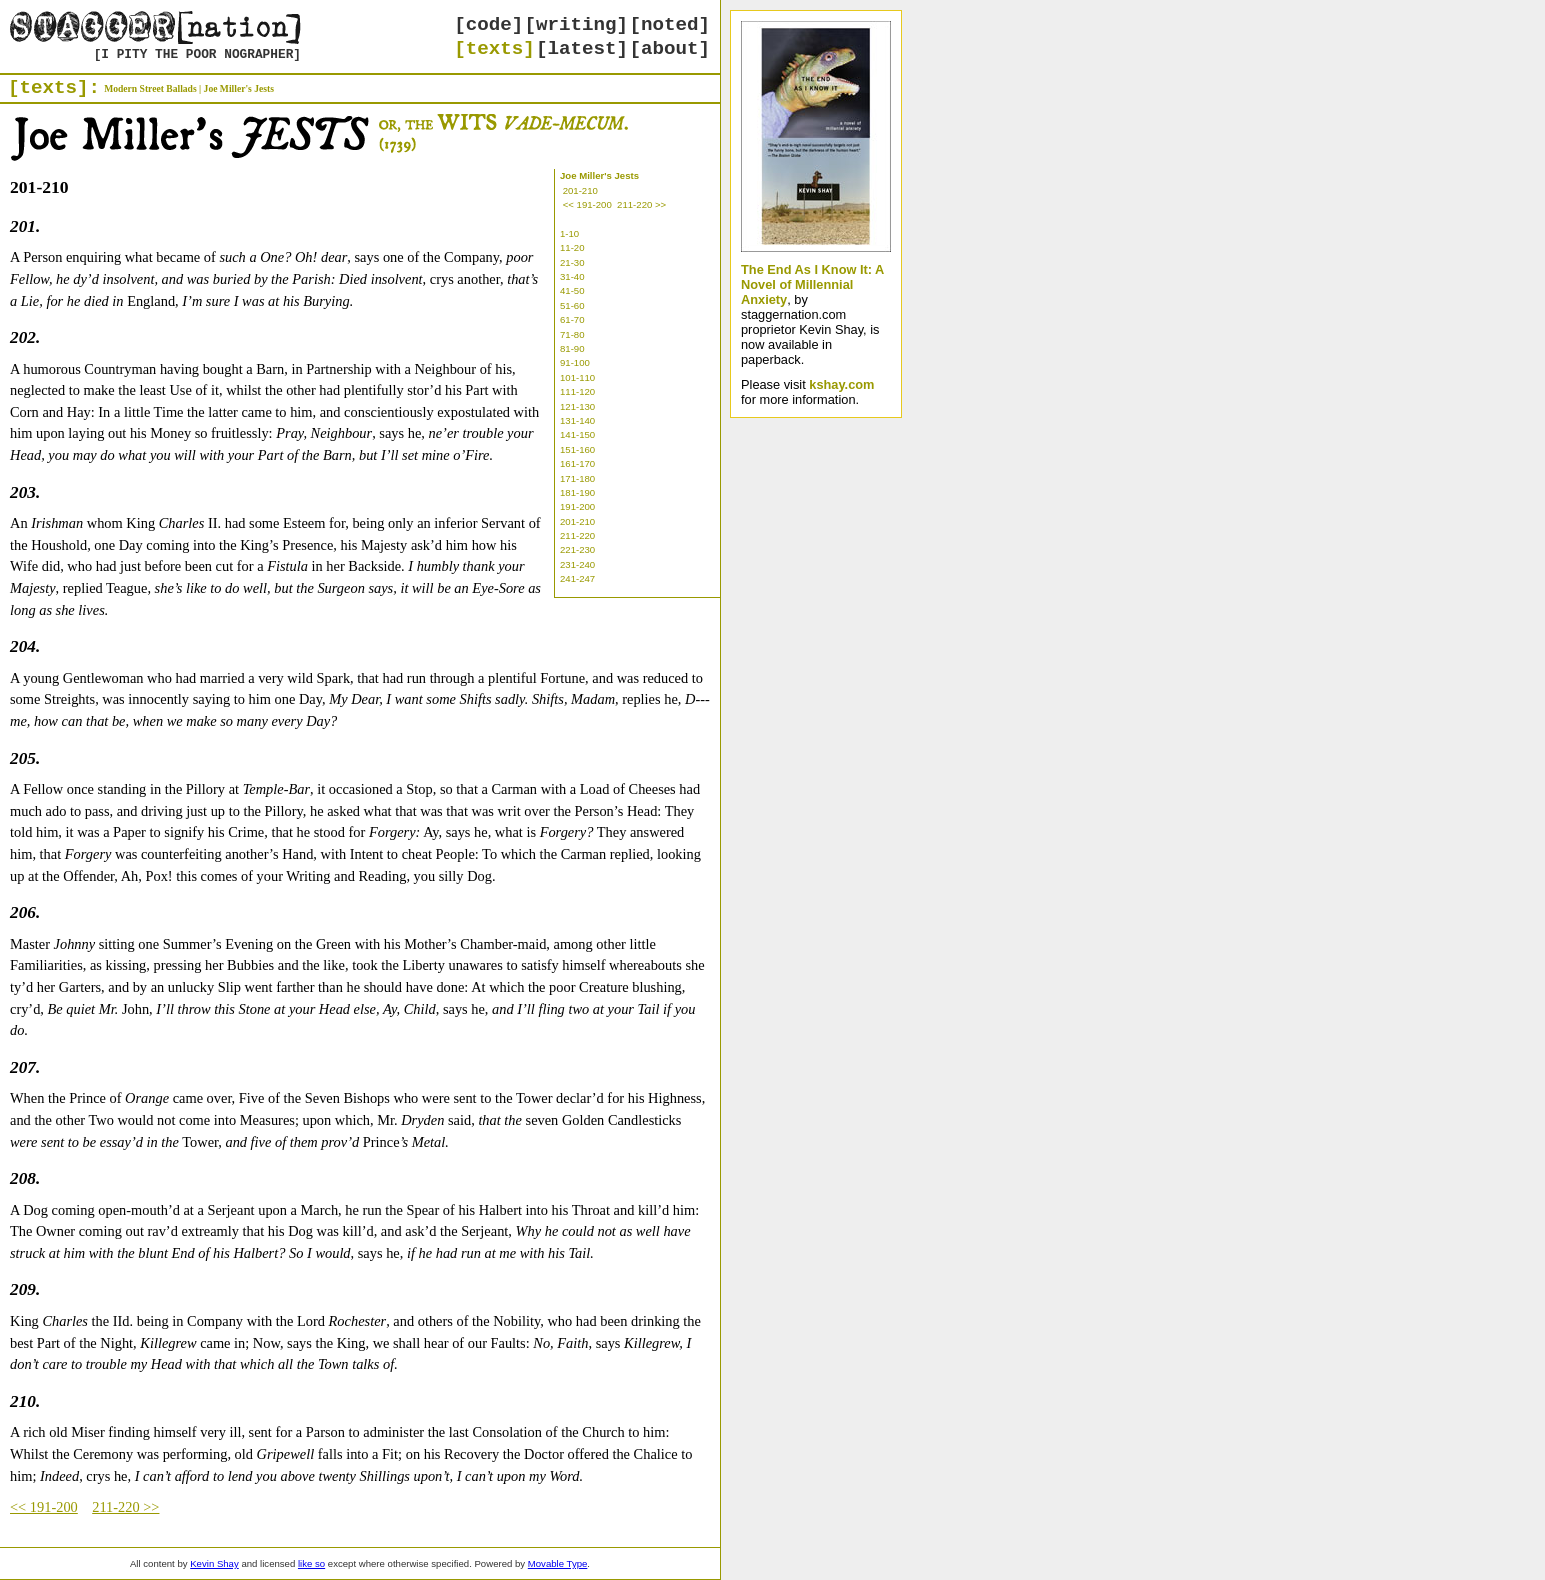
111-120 (577, 391)
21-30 (572, 262)
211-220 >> (641, 204)
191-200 (577, 506)
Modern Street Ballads (150, 88)
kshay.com (841, 384)
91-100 (575, 362)
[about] (669, 49)
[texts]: (54, 88)
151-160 (577, 449)
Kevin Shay (214, 1563)
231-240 (577, 564)
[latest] (582, 49)
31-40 (572, 276)
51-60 (572, 305)
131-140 (577, 420)
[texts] (494, 49)
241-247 (577, 578)
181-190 (577, 492)
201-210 (580, 190)
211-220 (577, 535)
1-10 (569, 233)
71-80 (572, 334)
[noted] (669, 25)
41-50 (572, 290)
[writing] (577, 25)
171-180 (577, 478)
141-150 (577, 434)
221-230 (577, 549)
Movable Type (558, 1563)
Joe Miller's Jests (239, 88)
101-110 (577, 377)
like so (311, 1563)
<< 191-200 (587, 204)
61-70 (572, 319)
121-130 (577, 406)
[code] (488, 25)
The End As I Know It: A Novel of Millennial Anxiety (812, 284)
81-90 (572, 348)
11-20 (572, 247)
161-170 (577, 463)
